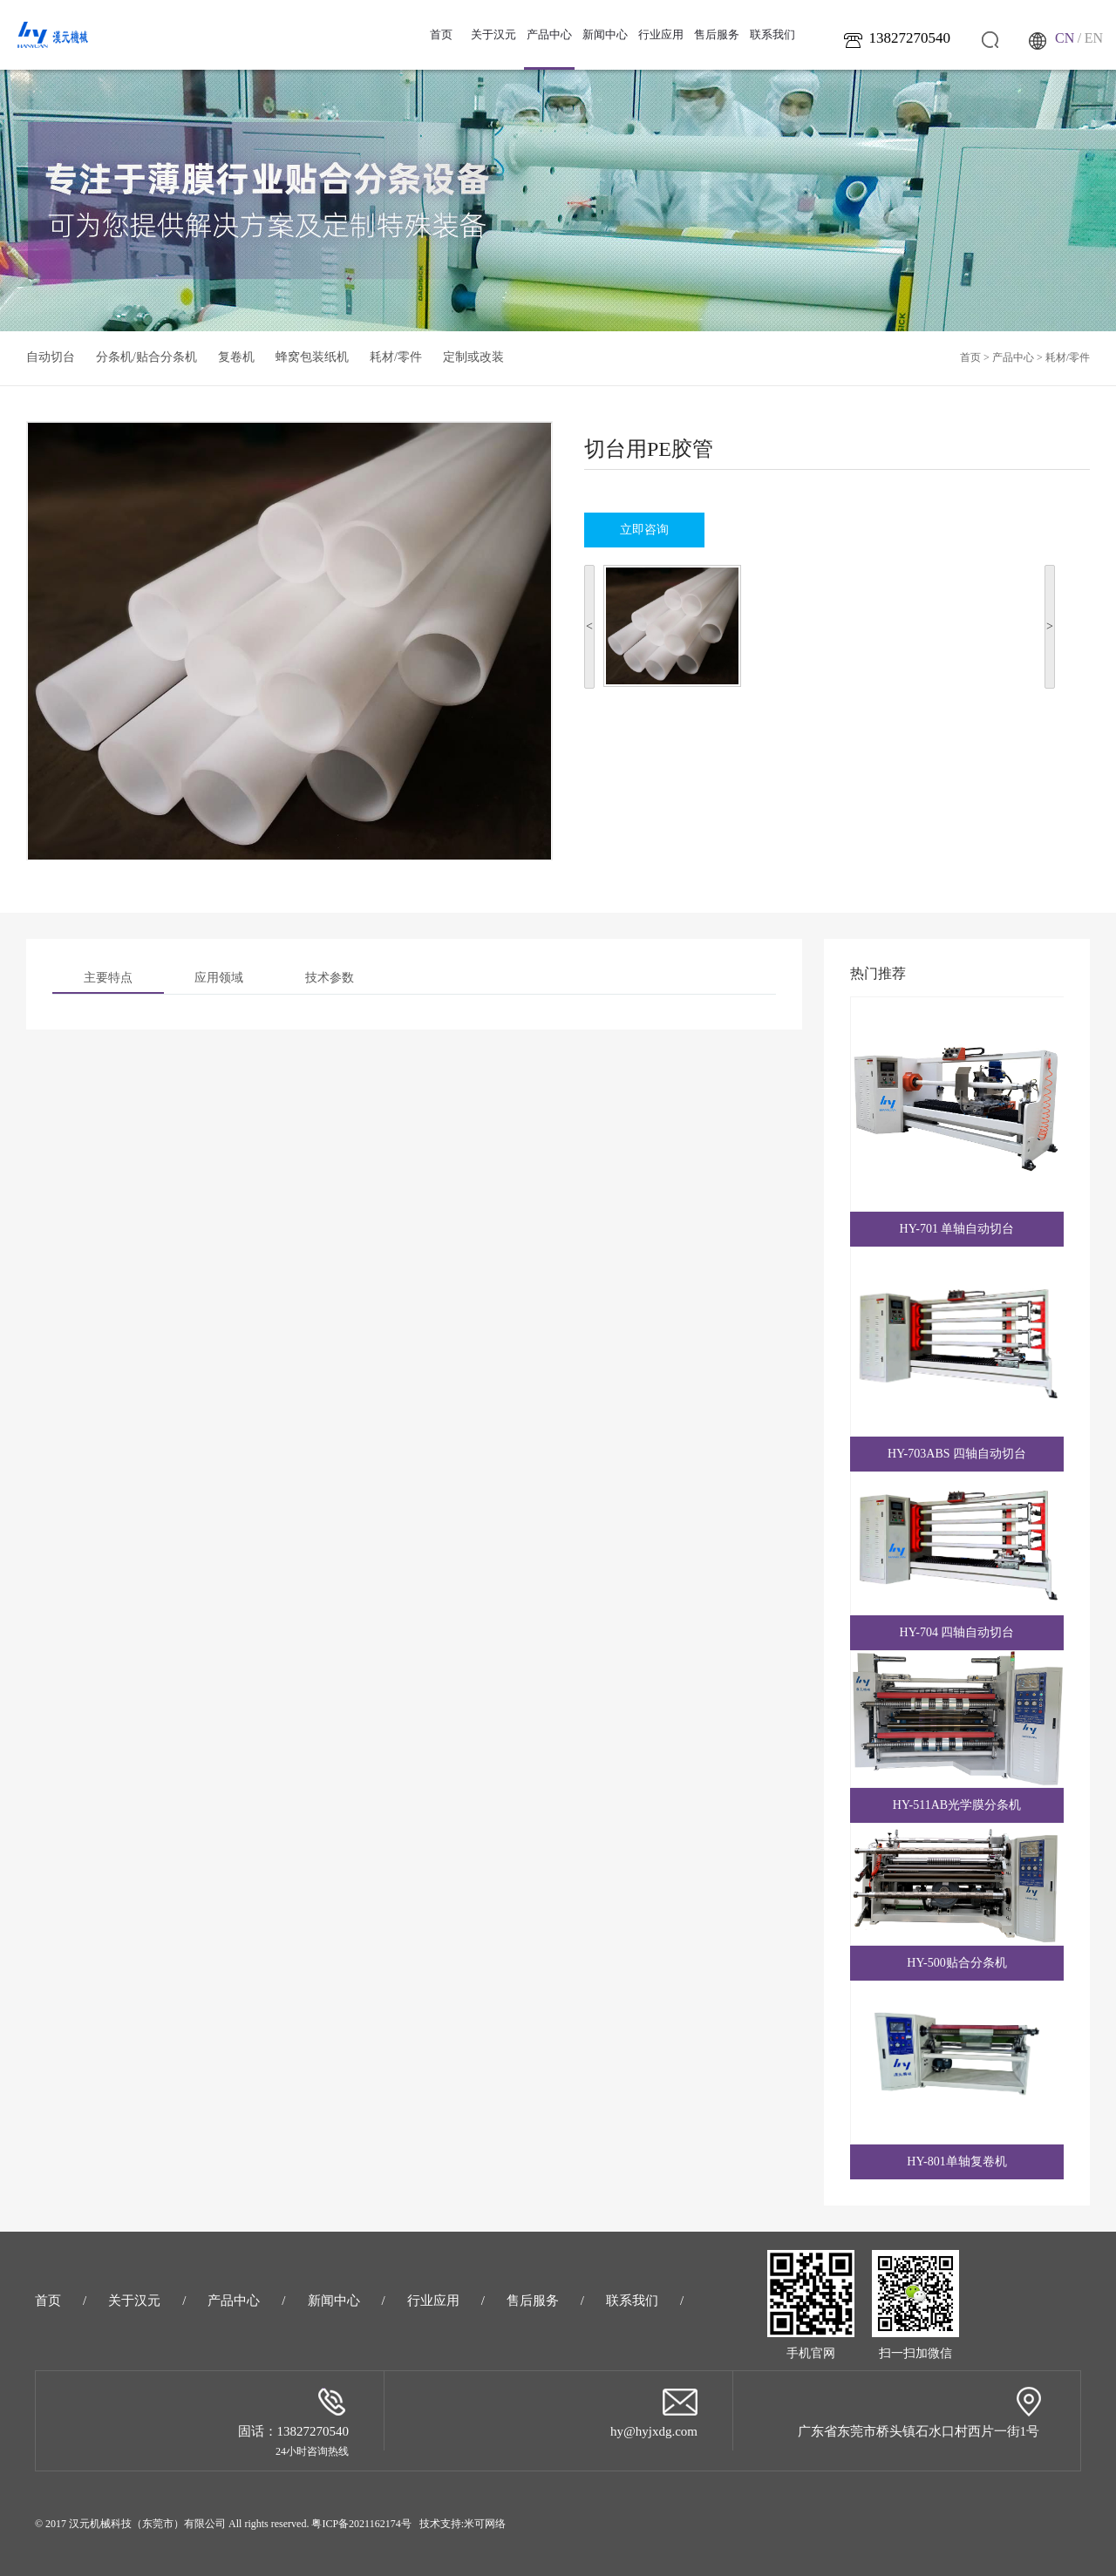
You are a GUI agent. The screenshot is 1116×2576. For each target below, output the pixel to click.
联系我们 (772, 34)
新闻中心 (605, 34)
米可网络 (485, 2524)
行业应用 (661, 34)
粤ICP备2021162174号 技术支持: (387, 2524)
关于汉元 (493, 34)
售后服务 (716, 34)
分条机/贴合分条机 (146, 357)
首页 (441, 34)
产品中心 (549, 49)
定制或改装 (473, 357)
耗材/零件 (396, 357)
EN (1094, 38)
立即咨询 (644, 529)
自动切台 (50, 357)
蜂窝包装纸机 (312, 357)
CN (1064, 38)
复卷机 (236, 357)
